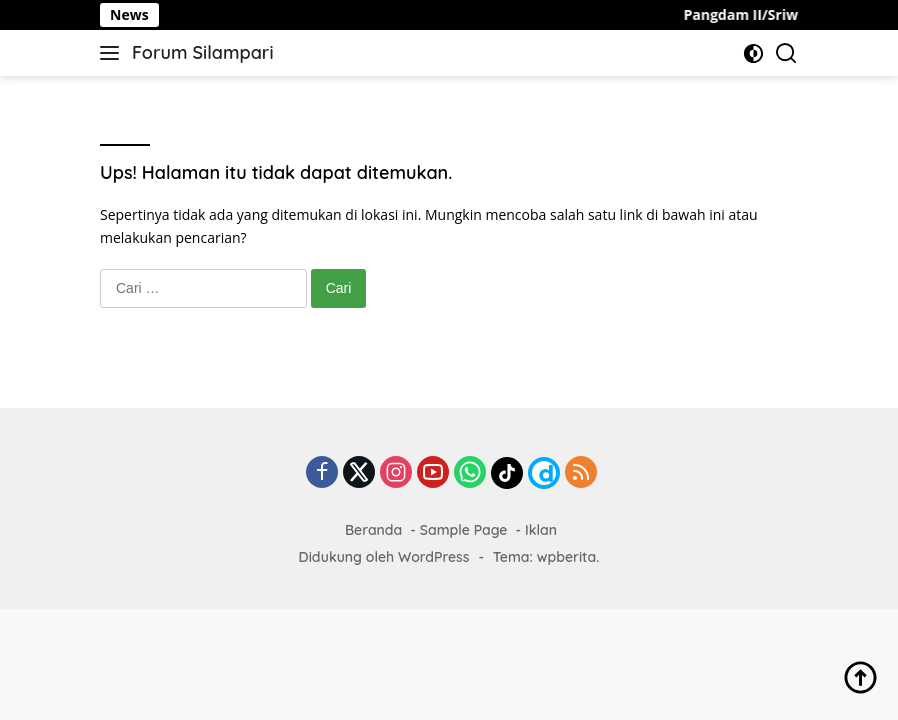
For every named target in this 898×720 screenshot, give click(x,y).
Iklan (541, 530)
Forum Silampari (203, 52)
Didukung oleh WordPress (384, 557)
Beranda (373, 530)
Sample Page (464, 530)
